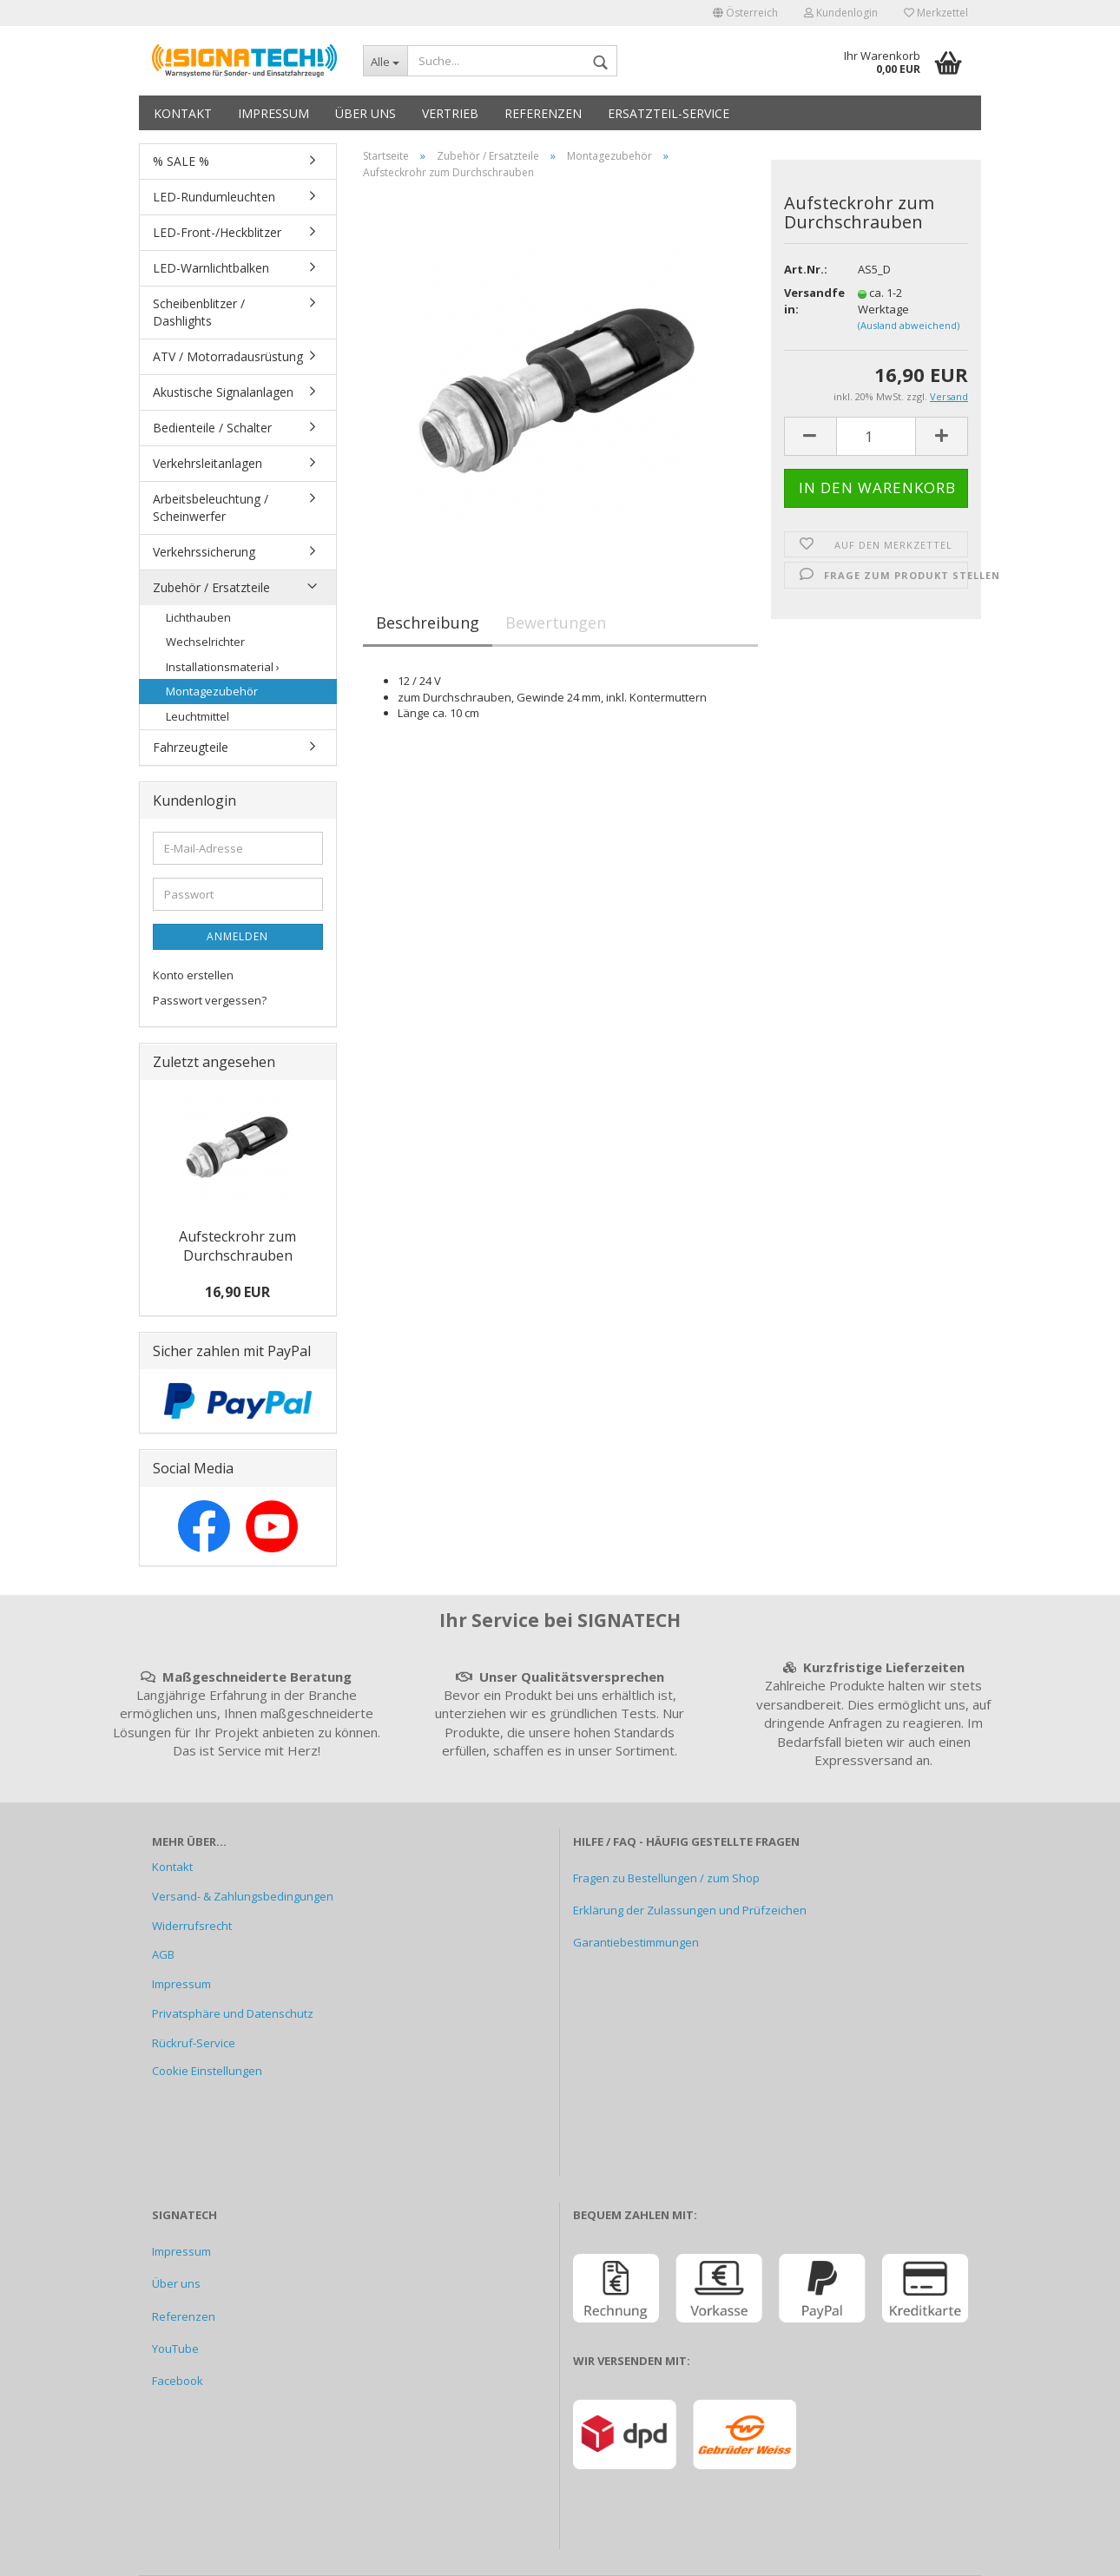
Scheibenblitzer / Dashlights (199, 312)
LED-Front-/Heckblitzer (217, 232)
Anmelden (237, 936)
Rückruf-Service (193, 2043)
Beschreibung (427, 622)
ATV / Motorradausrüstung (228, 356)
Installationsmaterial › (223, 667)
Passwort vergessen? (210, 1000)
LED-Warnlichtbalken (211, 268)
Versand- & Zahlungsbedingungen (242, 1896)
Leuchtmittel (197, 716)
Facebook (177, 2380)
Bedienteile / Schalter (212, 427)
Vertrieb (450, 113)
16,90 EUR (237, 1291)
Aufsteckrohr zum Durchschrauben (237, 1246)
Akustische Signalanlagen (223, 392)
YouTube (175, 2348)
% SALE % (181, 161)
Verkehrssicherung (204, 552)
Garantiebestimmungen (636, 1942)
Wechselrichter (205, 641)
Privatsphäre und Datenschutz (232, 2013)
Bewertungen (555, 622)
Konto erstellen (193, 975)
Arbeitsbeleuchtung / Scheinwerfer (210, 507)
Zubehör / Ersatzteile (211, 587)
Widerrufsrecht (192, 1926)
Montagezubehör (212, 691)
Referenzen (543, 113)
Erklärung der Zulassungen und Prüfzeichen (690, 1910)
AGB (163, 1954)
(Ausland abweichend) (908, 325)
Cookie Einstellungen (207, 2071)
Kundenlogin (841, 12)
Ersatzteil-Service (668, 113)
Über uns (365, 113)
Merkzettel (936, 12)
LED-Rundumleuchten (214, 196)
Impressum (273, 113)
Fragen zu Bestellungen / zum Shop (666, 1878)
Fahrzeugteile (190, 747)
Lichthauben (198, 617)
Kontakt (183, 113)
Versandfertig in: (808, 301)
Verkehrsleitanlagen (207, 463)
